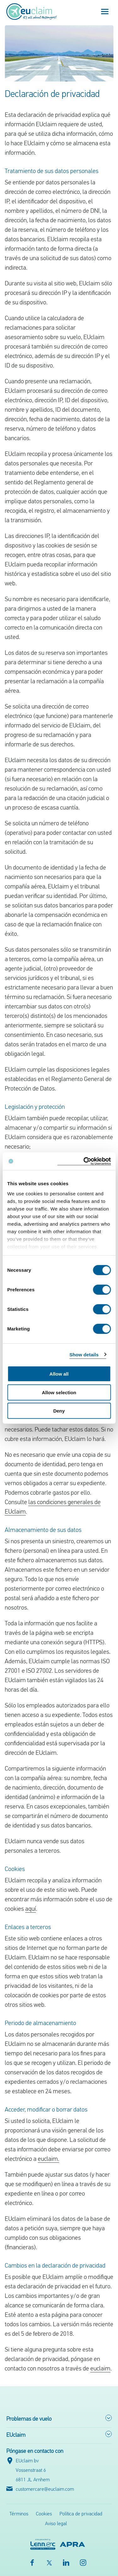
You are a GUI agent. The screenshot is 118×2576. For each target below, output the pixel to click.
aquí (30, 1909)
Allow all (59, 1374)
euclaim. (48, 2159)
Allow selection (59, 1392)
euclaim (100, 2369)
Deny (59, 1411)
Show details (84, 1354)
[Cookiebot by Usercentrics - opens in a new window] (84, 1161)
